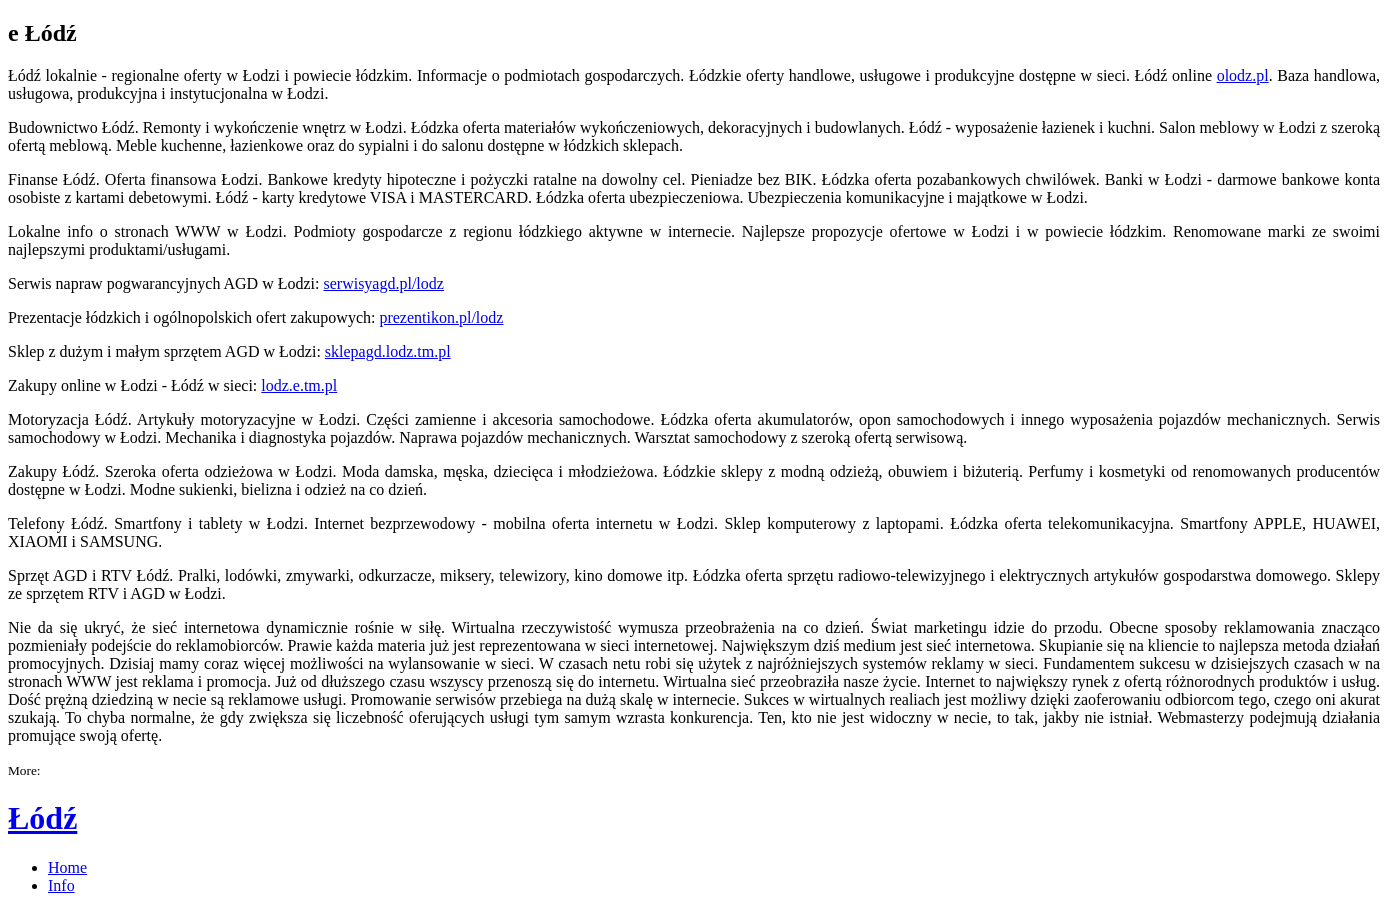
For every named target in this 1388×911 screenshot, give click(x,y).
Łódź (42, 818)
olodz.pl (1243, 75)
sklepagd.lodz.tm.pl (388, 351)
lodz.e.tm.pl (299, 385)
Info (61, 885)
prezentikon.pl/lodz (441, 317)
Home (67, 867)
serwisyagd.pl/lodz (383, 283)
